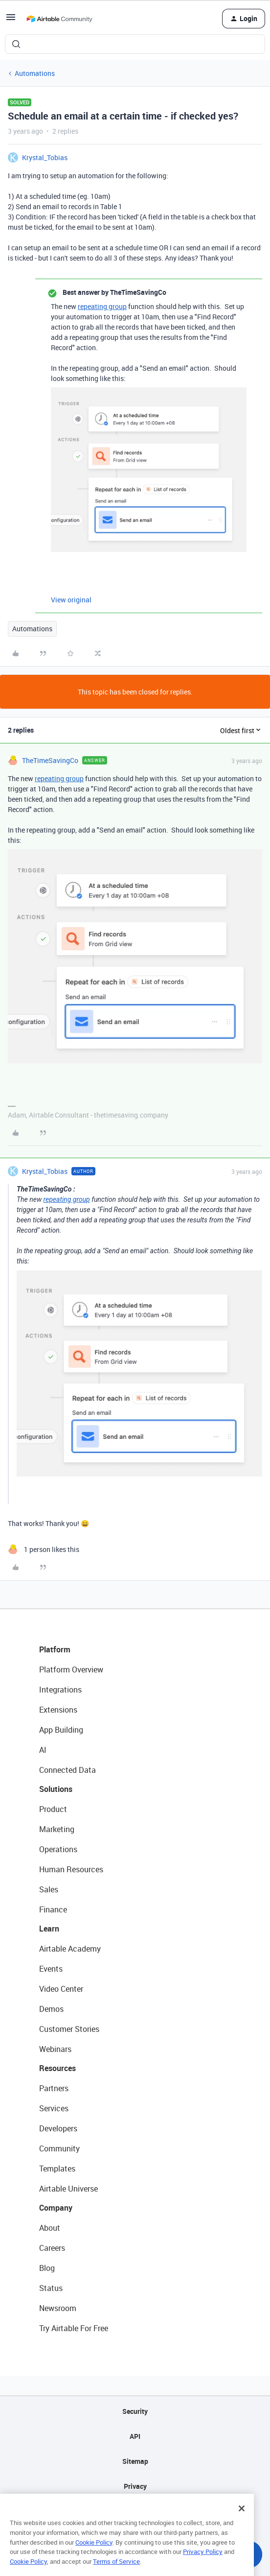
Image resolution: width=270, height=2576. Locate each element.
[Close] (241, 2523)
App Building (61, 1729)
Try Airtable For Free (73, 2328)
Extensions (58, 1709)
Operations (58, 1849)
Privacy (135, 2486)
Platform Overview (71, 1669)
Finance (53, 1909)
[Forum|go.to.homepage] (59, 18)
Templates (57, 2168)
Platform (54, 1649)
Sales (48, 1889)
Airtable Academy (70, 1948)
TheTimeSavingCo (50, 760)
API (135, 2436)
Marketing (56, 1829)
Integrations (60, 1689)
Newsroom (57, 2308)
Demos (51, 2009)
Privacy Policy (203, 2566)
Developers (58, 2128)
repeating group (102, 306)
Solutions (55, 1789)
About (49, 2227)
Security (135, 2411)
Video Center (61, 1988)
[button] (11, 20)
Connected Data (67, 1770)
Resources (57, 2068)
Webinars (55, 2049)
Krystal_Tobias (45, 157)
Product (53, 1809)
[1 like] (43, 1549)
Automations (35, 73)
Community (59, 2148)
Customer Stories (69, 2029)
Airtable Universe (68, 2188)
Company (55, 2207)
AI (42, 1749)
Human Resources (71, 1869)
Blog (47, 2268)
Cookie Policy (93, 2556)
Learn (49, 1928)
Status (51, 2288)
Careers (52, 2247)
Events (51, 1968)
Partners (53, 2088)
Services (53, 2108)
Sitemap (135, 2461)
